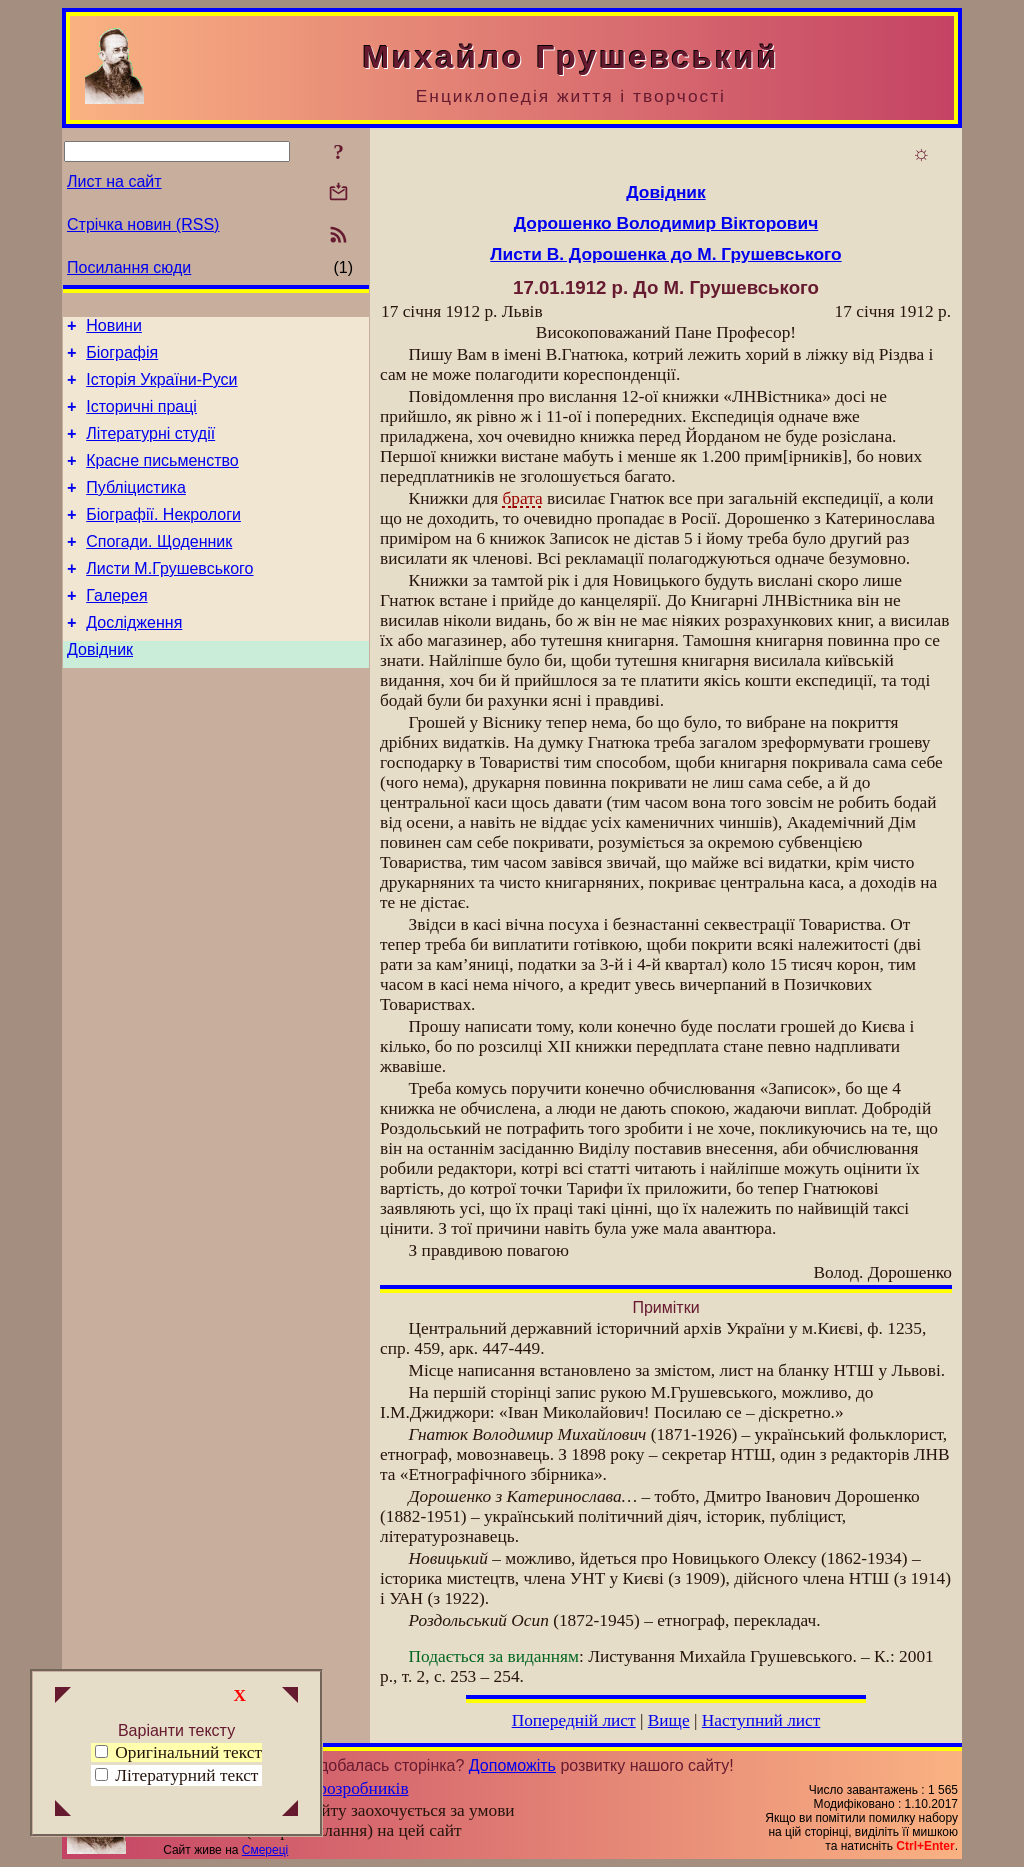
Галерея (116, 628)
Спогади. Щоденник (159, 568)
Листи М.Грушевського (169, 598)
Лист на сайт (114, 181)
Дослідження (134, 658)
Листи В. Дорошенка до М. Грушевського (665, 254)
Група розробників (340, 1788)
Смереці (265, 1850)
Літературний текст (186, 1775)
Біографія (122, 358)
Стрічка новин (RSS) (143, 224)
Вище (669, 1720)
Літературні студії (150, 448)
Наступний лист (761, 1720)
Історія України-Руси (161, 388)
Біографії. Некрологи (163, 538)
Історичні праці (141, 418)
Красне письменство (162, 478)
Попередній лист (574, 1720)
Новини (114, 328)
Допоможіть (512, 1765)
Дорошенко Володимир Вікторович (666, 223)
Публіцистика (136, 508)
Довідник (100, 688)
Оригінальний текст (178, 1752)
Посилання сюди (129, 267)
